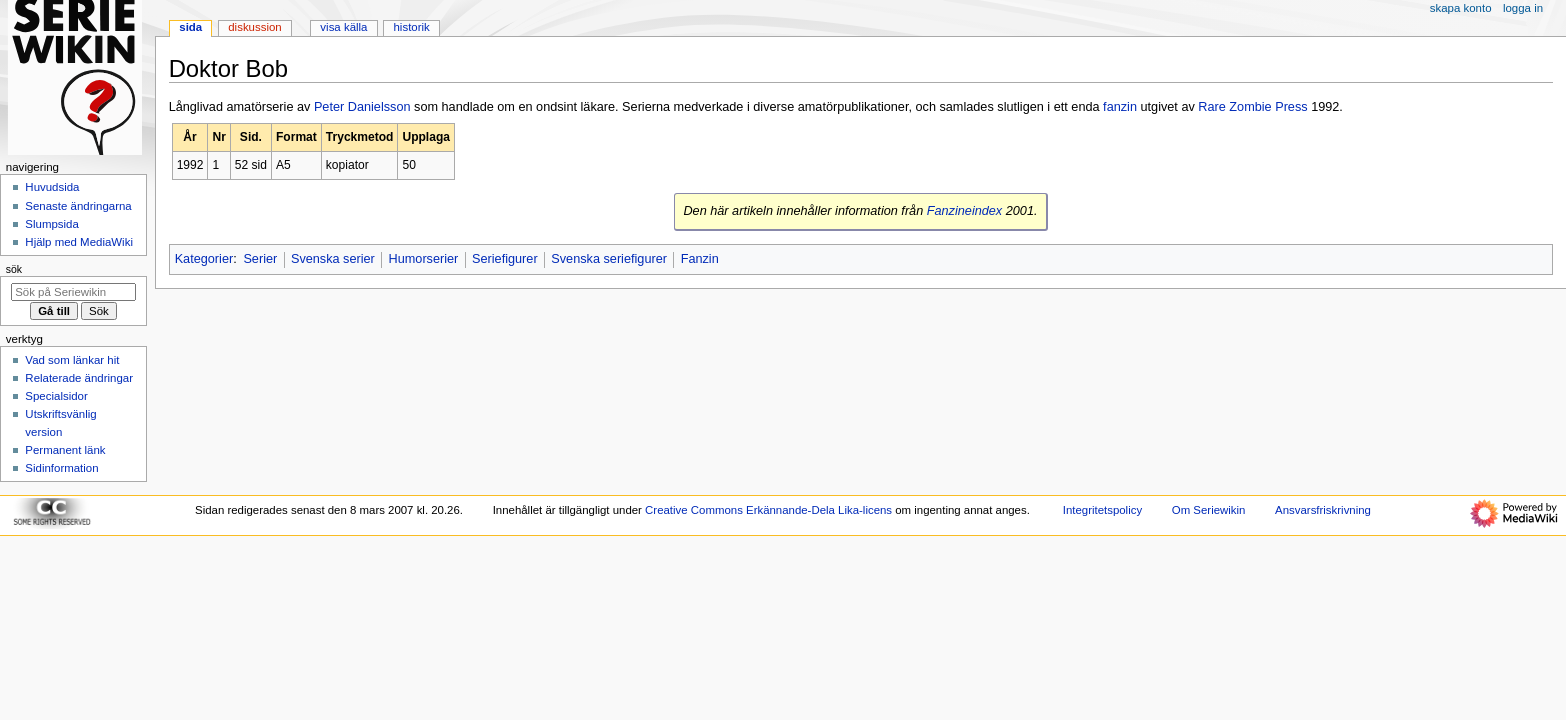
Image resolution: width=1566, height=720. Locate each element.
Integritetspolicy (1102, 510)
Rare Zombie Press (1252, 107)
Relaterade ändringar (79, 378)
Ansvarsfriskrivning (1323, 510)
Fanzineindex (964, 211)
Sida (190, 27)
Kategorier (204, 259)
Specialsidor (56, 396)
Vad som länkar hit (72, 360)
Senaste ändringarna (78, 206)
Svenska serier (333, 259)
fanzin (1120, 107)
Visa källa (343, 27)
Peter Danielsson (362, 107)
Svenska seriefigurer (609, 259)
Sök (14, 269)
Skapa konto (1461, 8)
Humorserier (424, 259)
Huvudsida (52, 187)
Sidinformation (61, 468)
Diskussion (254, 27)
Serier (260, 259)
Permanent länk (65, 450)
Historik (412, 27)
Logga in (1523, 8)
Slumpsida (51, 224)
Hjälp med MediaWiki (79, 242)
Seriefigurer (505, 259)
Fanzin (700, 259)
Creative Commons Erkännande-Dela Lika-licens (768, 510)
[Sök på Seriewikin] (73, 292)
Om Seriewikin (1209, 510)
